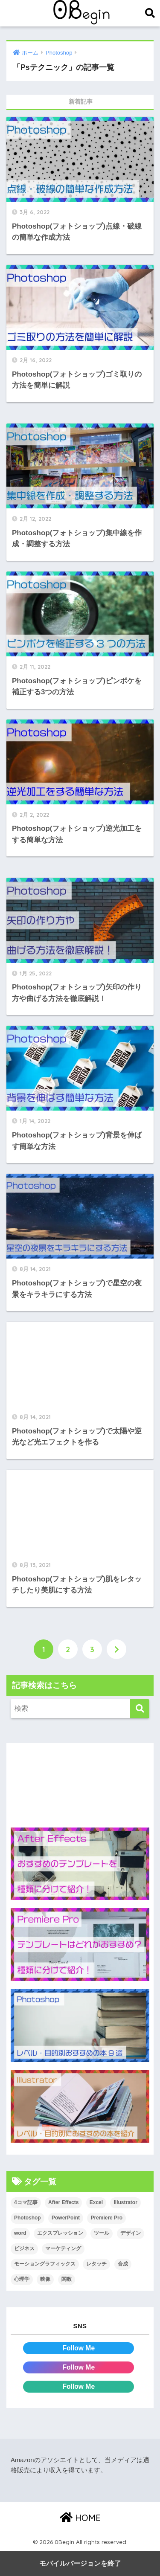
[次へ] (116, 1649)
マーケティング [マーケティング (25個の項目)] (63, 2248)
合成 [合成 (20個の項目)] (123, 2264)
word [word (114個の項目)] (20, 2233)
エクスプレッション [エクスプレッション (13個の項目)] (60, 2233)
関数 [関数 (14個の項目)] (66, 2279)
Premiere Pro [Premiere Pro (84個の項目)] (106, 2218)
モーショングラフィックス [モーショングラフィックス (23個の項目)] (45, 2264)
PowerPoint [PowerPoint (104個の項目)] (66, 2218)
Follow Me (78, 2348)
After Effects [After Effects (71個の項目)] (63, 2202)
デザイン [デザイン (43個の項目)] (130, 2233)
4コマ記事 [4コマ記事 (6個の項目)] (26, 2202)
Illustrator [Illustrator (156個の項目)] (125, 2202)
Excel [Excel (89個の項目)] (96, 2202)
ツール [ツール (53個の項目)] (101, 2233)
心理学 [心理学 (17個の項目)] (21, 2279)
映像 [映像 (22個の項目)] (45, 2279)
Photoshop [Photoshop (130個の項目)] (27, 2218)
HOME (80, 2517)
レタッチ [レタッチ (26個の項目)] (96, 2264)
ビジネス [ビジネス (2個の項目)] (24, 2248)
